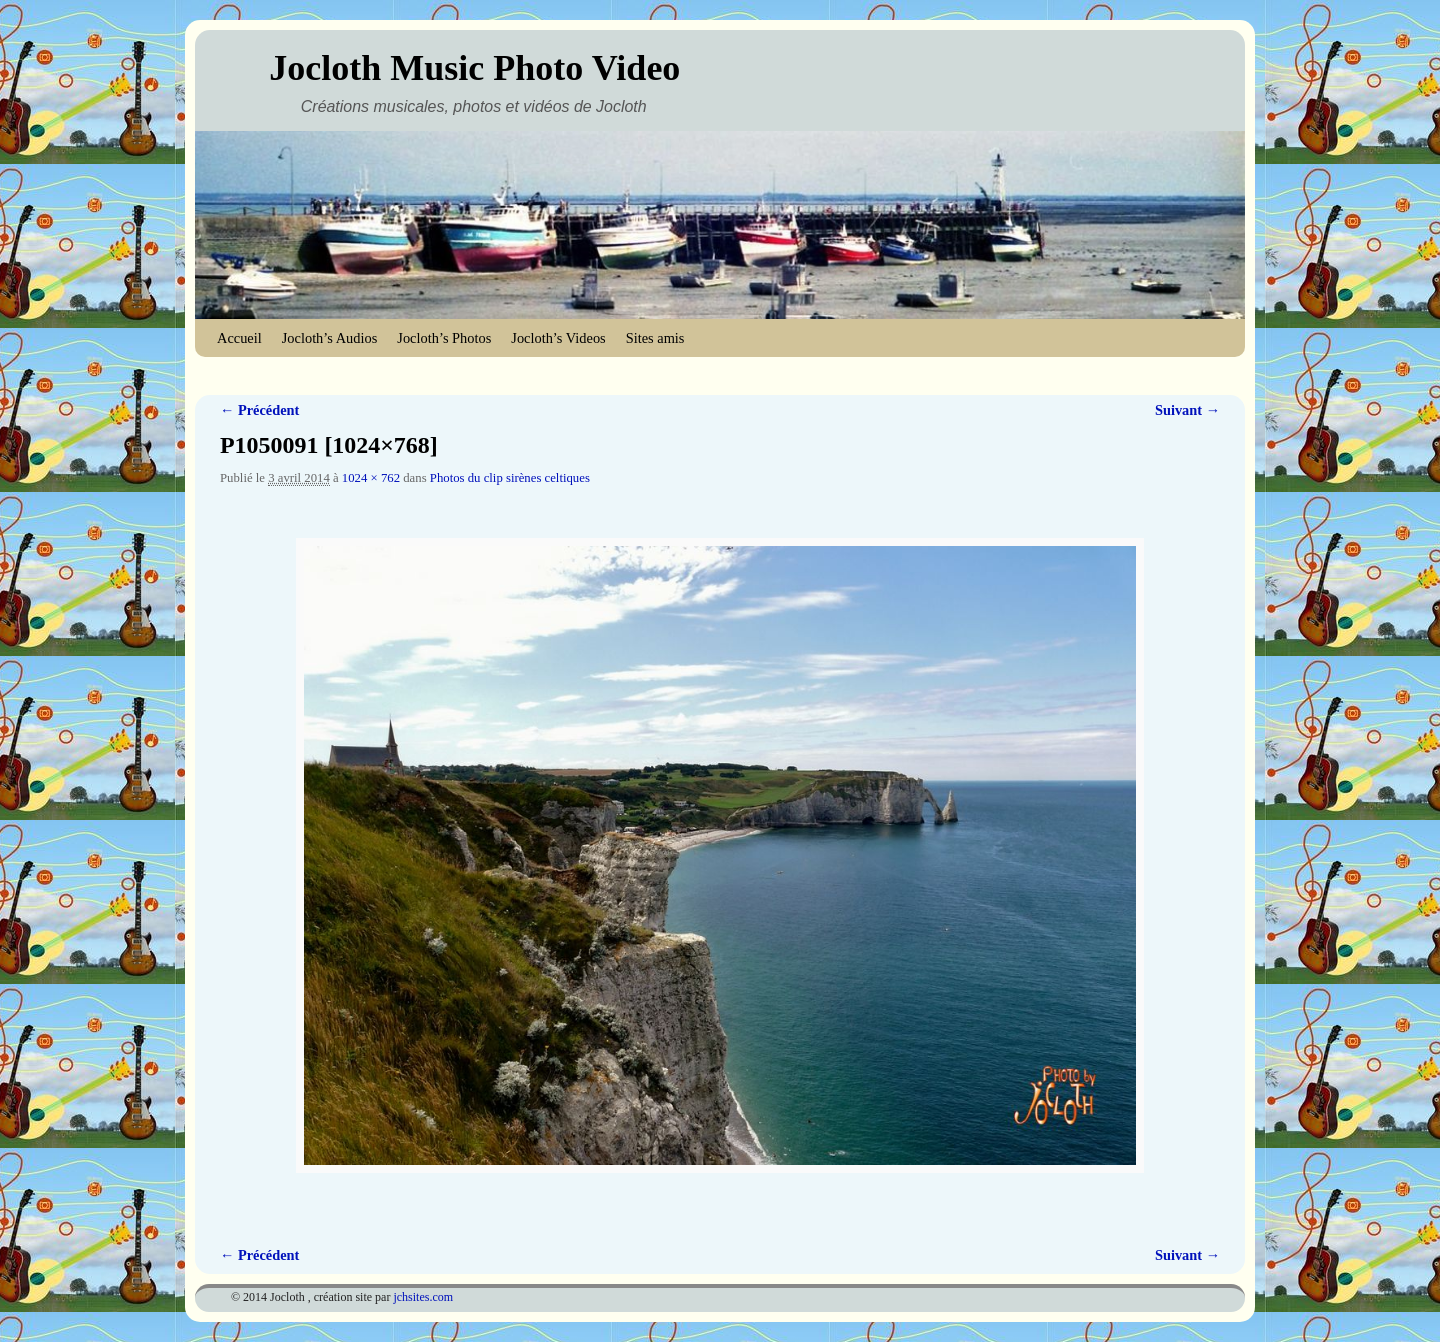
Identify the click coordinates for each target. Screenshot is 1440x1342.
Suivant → (1187, 410)
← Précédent (259, 410)
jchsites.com (423, 1297)
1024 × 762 (371, 478)
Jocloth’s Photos (444, 338)
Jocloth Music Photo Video (474, 68)
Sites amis (655, 338)
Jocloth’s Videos (558, 338)
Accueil (239, 338)
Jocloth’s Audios (330, 338)
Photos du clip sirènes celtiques (510, 478)
